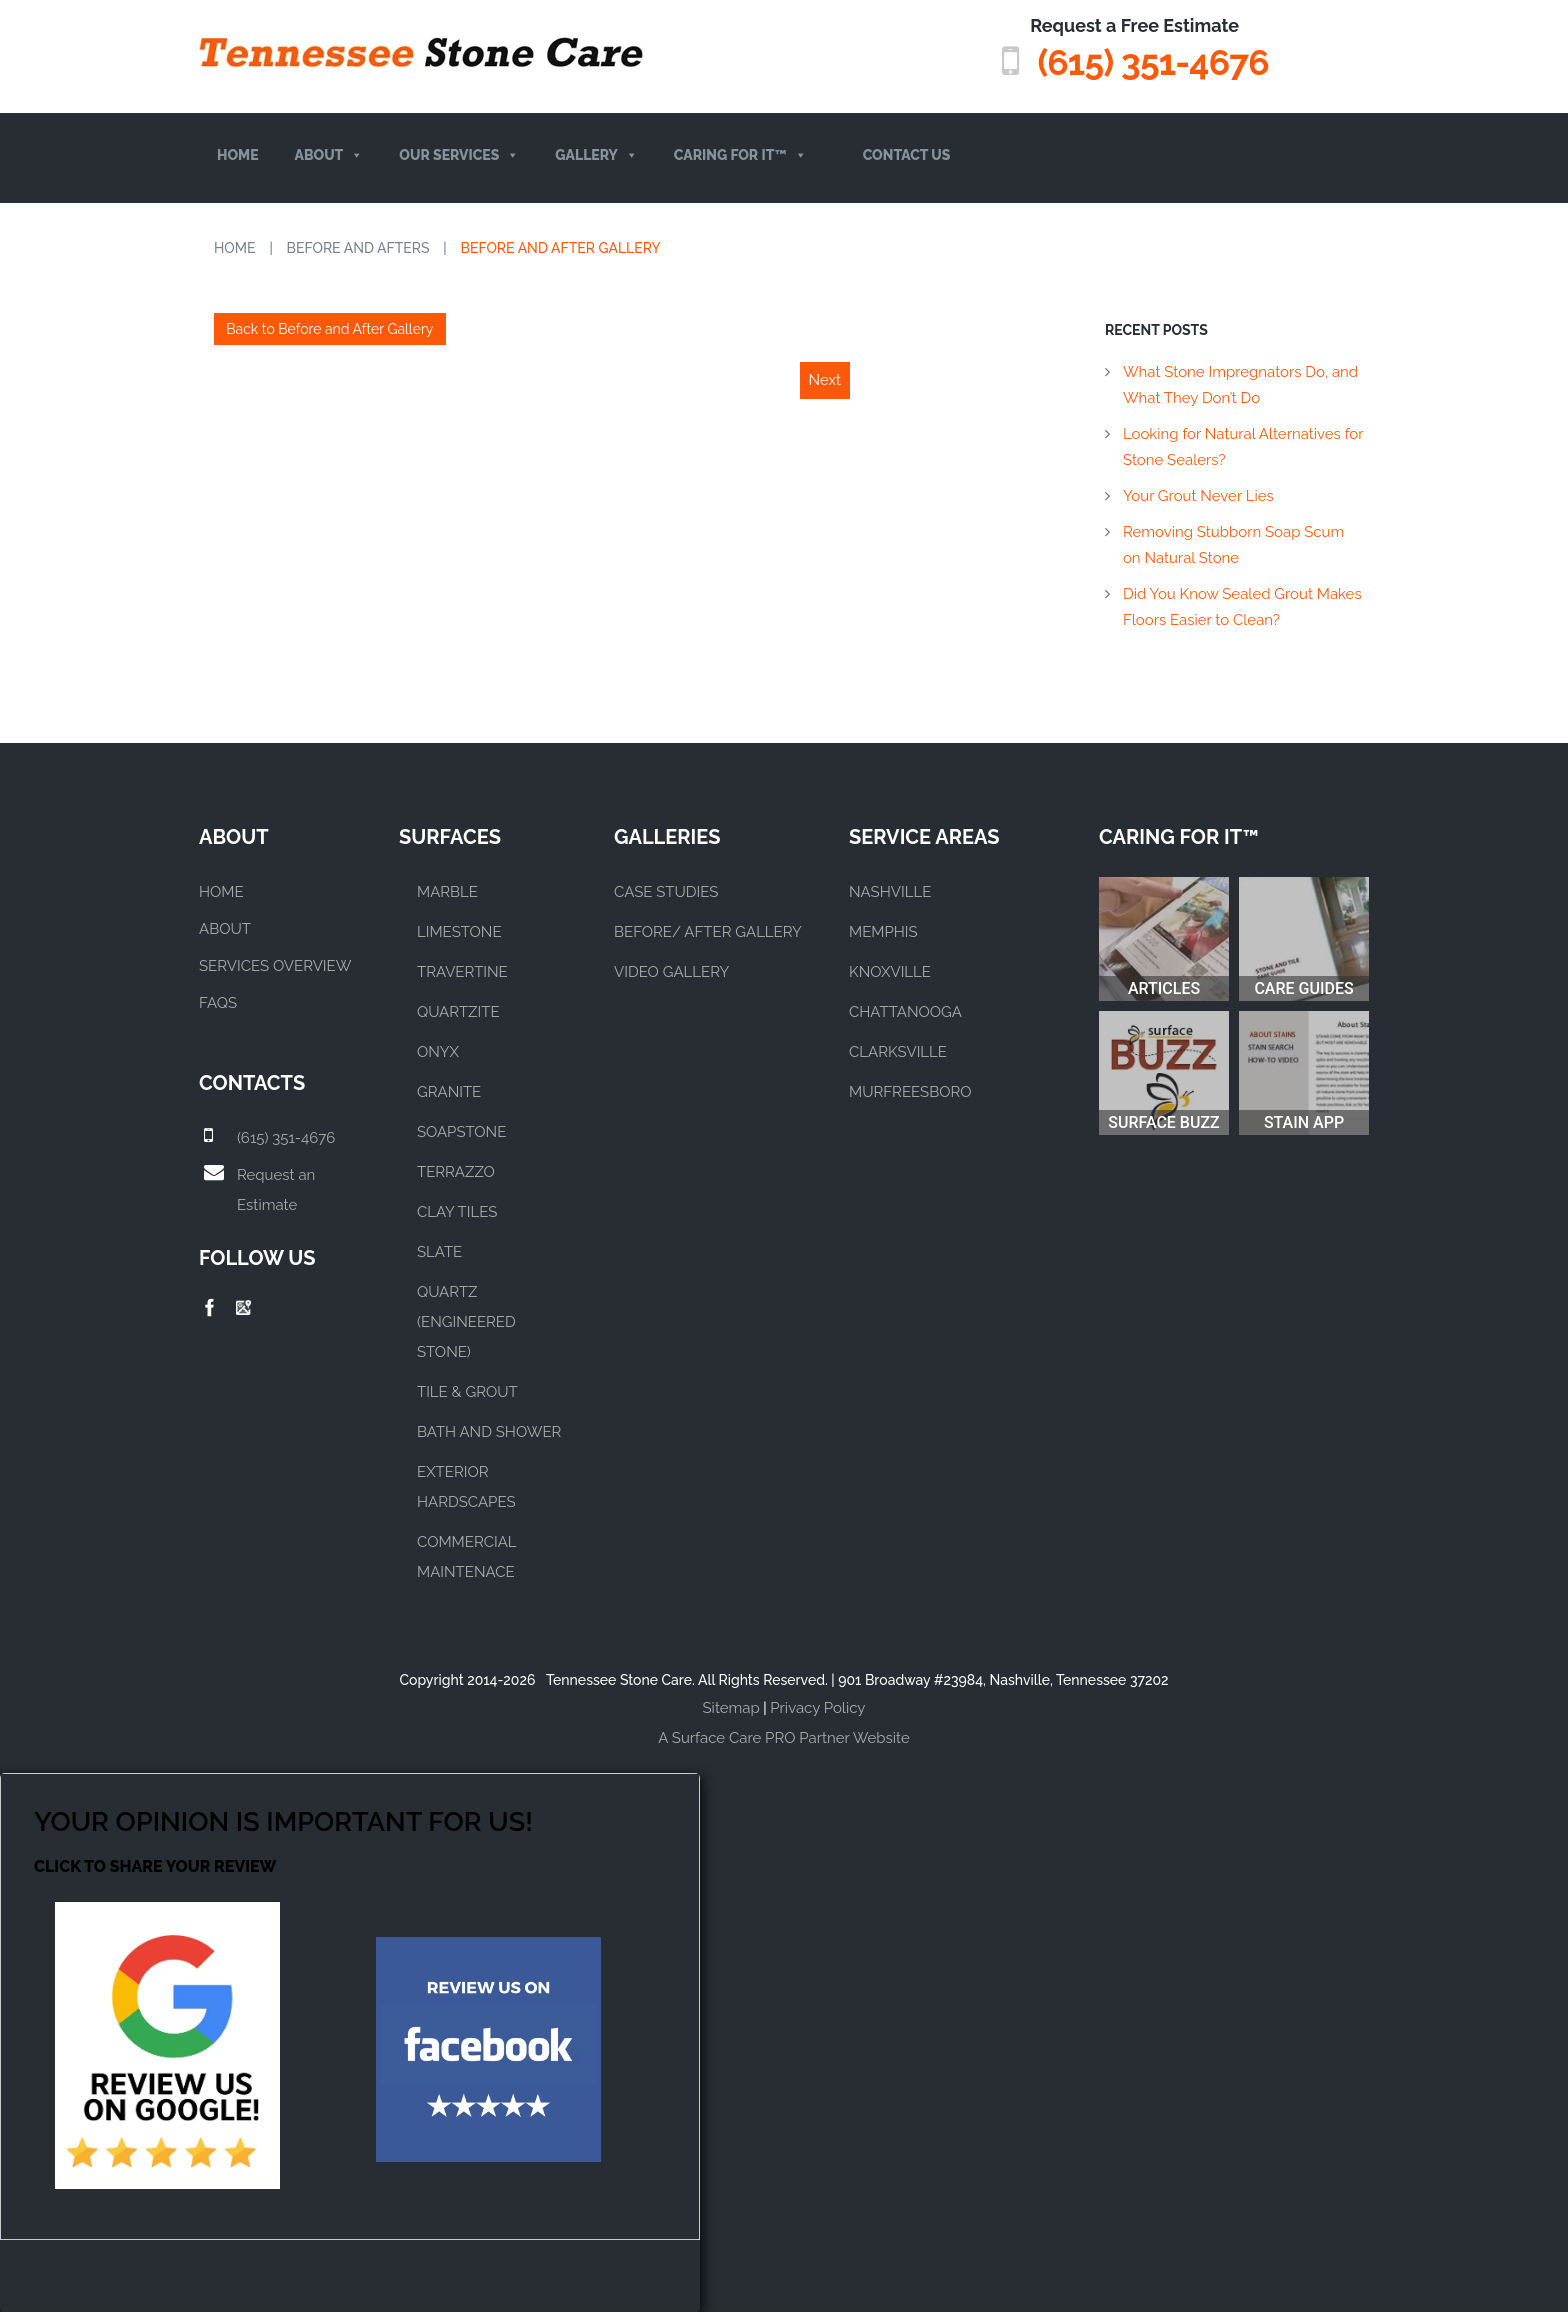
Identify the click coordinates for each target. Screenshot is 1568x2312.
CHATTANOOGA (905, 1011)
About (329, 155)
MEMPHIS (883, 931)
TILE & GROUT (467, 1391)
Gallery (596, 155)
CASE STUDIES (666, 891)
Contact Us (907, 155)
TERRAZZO (456, 1171)
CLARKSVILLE (898, 1051)
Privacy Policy (817, 1707)
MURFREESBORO (910, 1091)
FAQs (218, 1002)
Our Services (459, 155)
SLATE (439, 1251)
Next (825, 380)
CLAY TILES (457, 1211)
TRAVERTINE (462, 971)
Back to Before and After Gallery (329, 328)
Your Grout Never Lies (1198, 495)
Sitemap (731, 1707)
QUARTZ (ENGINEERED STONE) (466, 1321)
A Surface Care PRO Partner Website (783, 1737)
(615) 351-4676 (1144, 61)
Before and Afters (358, 247)
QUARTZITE (458, 1011)
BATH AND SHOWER (489, 1431)
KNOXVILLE (890, 971)
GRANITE (449, 1091)
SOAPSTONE (461, 1131)
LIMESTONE (459, 931)
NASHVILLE (890, 891)
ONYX (438, 1051)
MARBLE (447, 891)
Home (238, 155)
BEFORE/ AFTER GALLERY (708, 931)
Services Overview (275, 965)
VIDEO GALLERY (671, 971)
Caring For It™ (740, 155)
